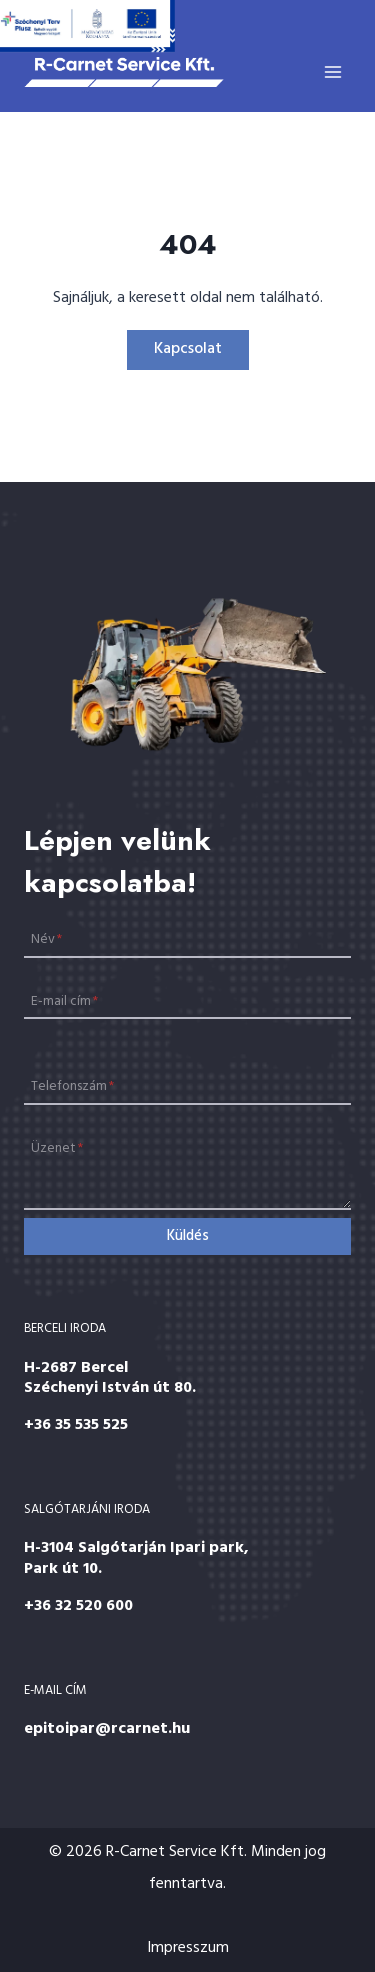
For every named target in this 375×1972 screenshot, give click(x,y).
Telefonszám (72, 1086)
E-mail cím (64, 1000)
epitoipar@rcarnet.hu (107, 1729)
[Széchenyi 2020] (87, 26)
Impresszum (188, 1948)
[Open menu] (332, 71)
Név (46, 939)
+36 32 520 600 (78, 1606)
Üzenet (57, 1148)
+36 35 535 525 (76, 1425)
